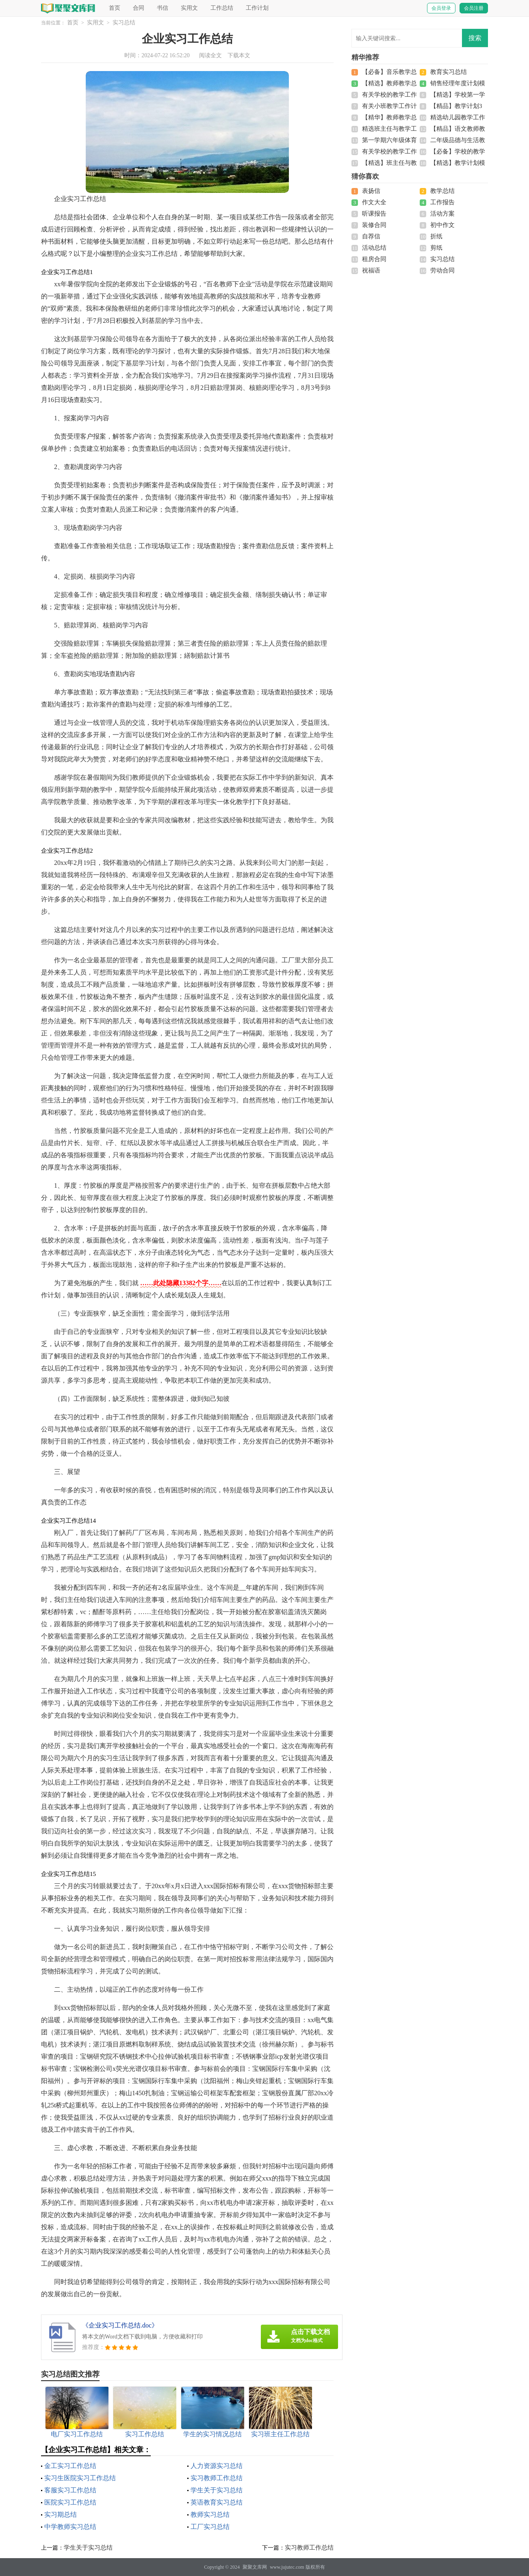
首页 (114, 8)
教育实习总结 (448, 72)
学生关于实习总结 (217, 2490)
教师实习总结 (210, 2514)
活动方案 (442, 213)
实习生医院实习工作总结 (80, 2477)
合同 (138, 8)
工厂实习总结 (210, 2526)
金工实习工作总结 (70, 2465)
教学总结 (442, 191)
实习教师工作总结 (217, 2477)
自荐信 (371, 236)
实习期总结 (60, 2514)
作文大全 (374, 202)
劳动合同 (442, 270)
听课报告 (374, 213)
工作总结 (221, 8)
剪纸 (436, 247)
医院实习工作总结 (70, 2502)
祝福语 (371, 270)
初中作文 (442, 225)
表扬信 (371, 191)
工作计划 (257, 8)
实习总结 (124, 22)
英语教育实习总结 (217, 2502)
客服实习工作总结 (70, 2490)
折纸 (436, 236)
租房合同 (374, 259)
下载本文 (239, 55)
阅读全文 (210, 55)
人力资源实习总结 (217, 2465)
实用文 (189, 8)
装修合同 (374, 225)
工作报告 (442, 202)
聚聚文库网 (255, 2567)
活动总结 (374, 247)
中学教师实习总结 (70, 2526)
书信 (162, 8)
